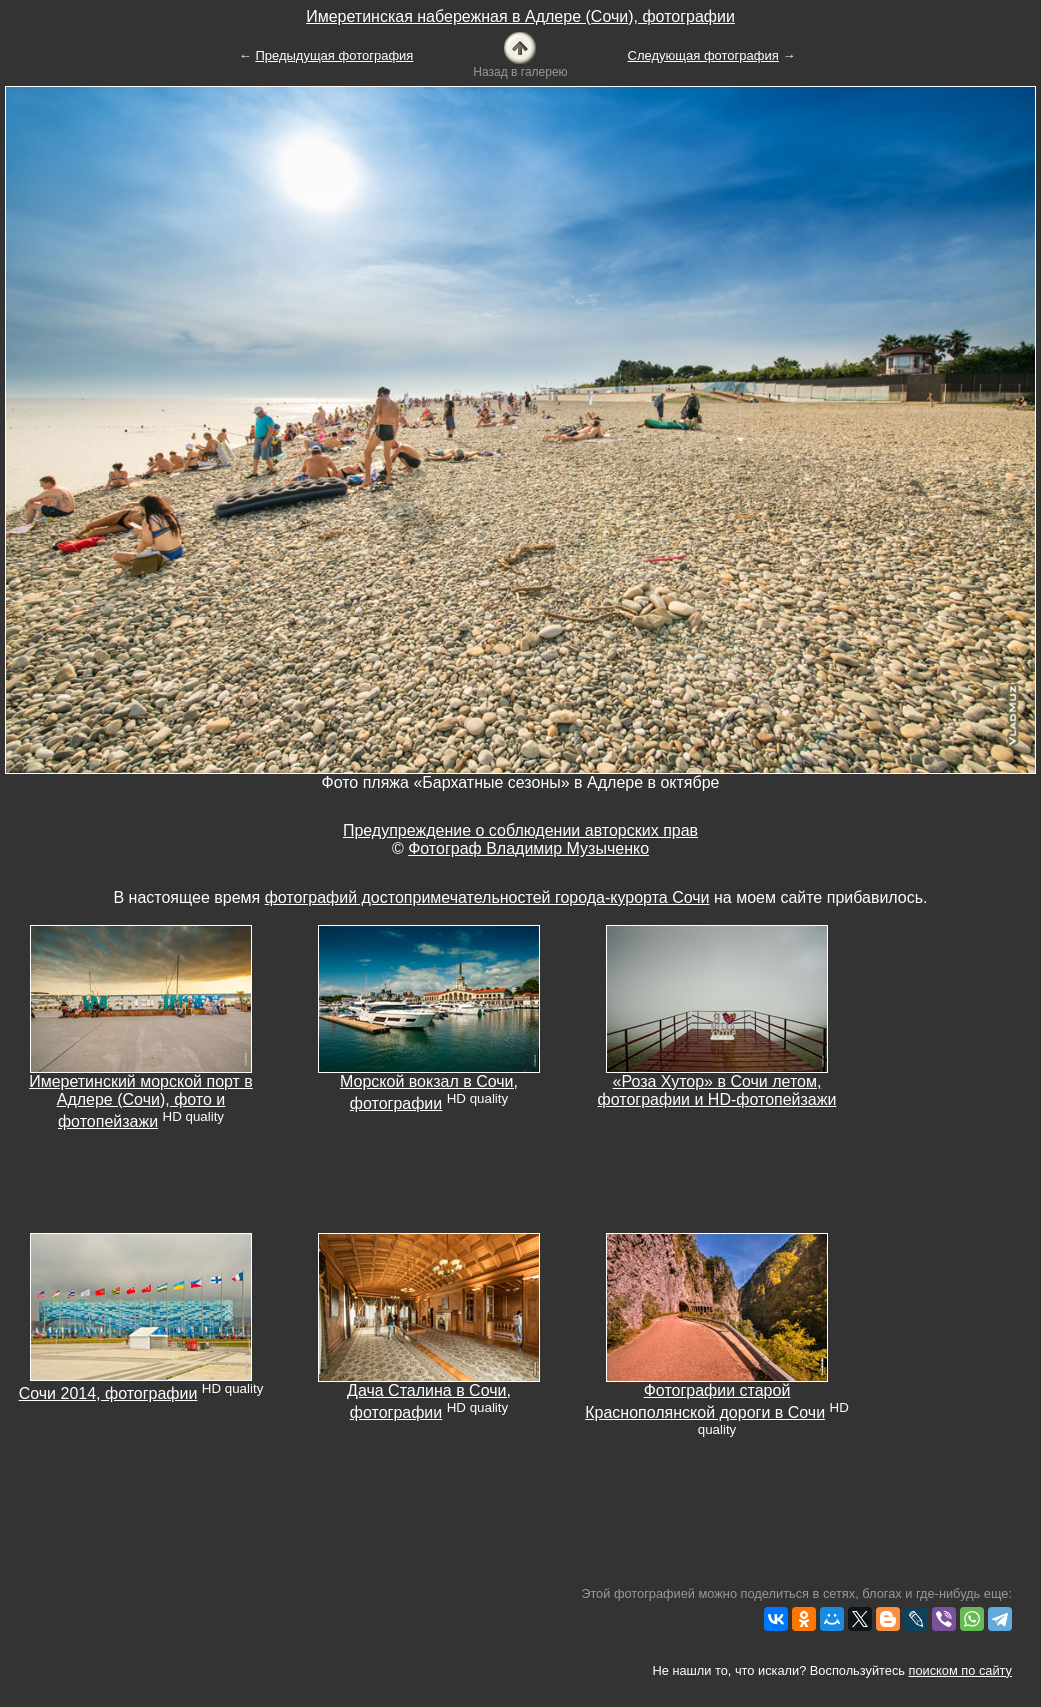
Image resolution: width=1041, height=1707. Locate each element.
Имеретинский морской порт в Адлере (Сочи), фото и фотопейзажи (141, 1101)
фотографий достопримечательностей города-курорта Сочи (487, 897)
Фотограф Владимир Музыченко (528, 848)
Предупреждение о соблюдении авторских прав (520, 830)
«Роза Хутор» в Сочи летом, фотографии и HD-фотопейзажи (717, 1090)
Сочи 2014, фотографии (108, 1393)
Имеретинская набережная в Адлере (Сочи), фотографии (520, 16)
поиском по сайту (960, 1670)
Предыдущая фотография (334, 55)
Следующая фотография (703, 55)
